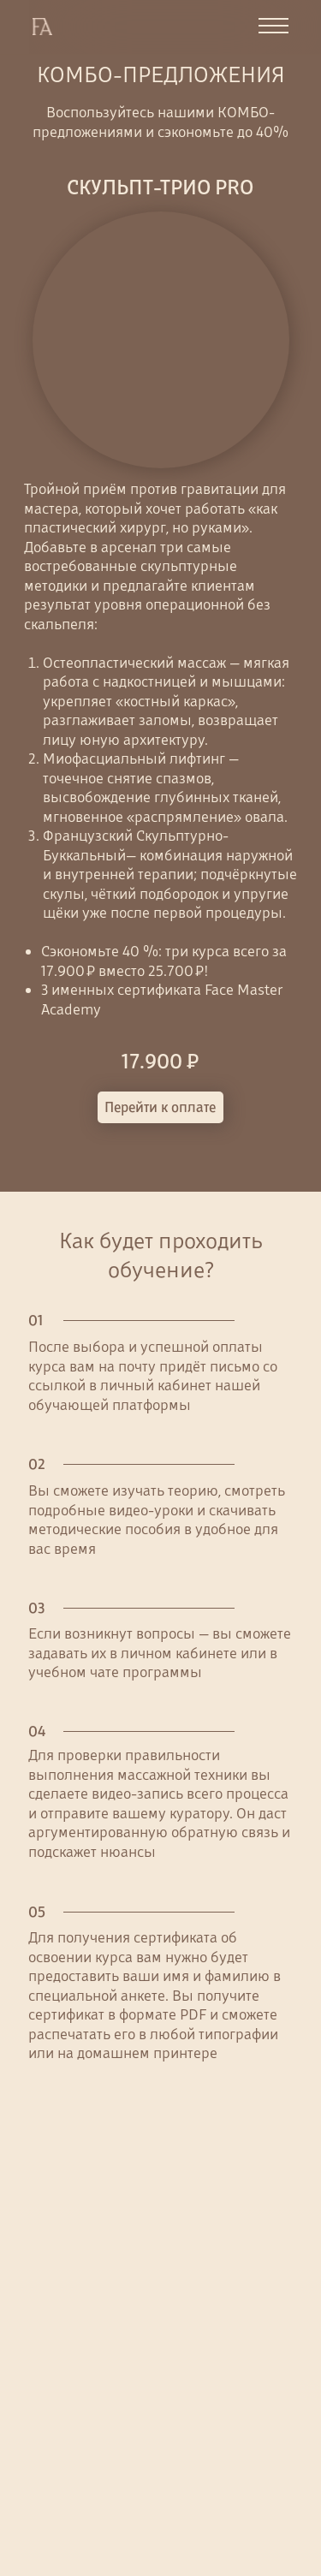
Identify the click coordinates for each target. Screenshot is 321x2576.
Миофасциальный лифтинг (136, 758)
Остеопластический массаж (134, 662)
